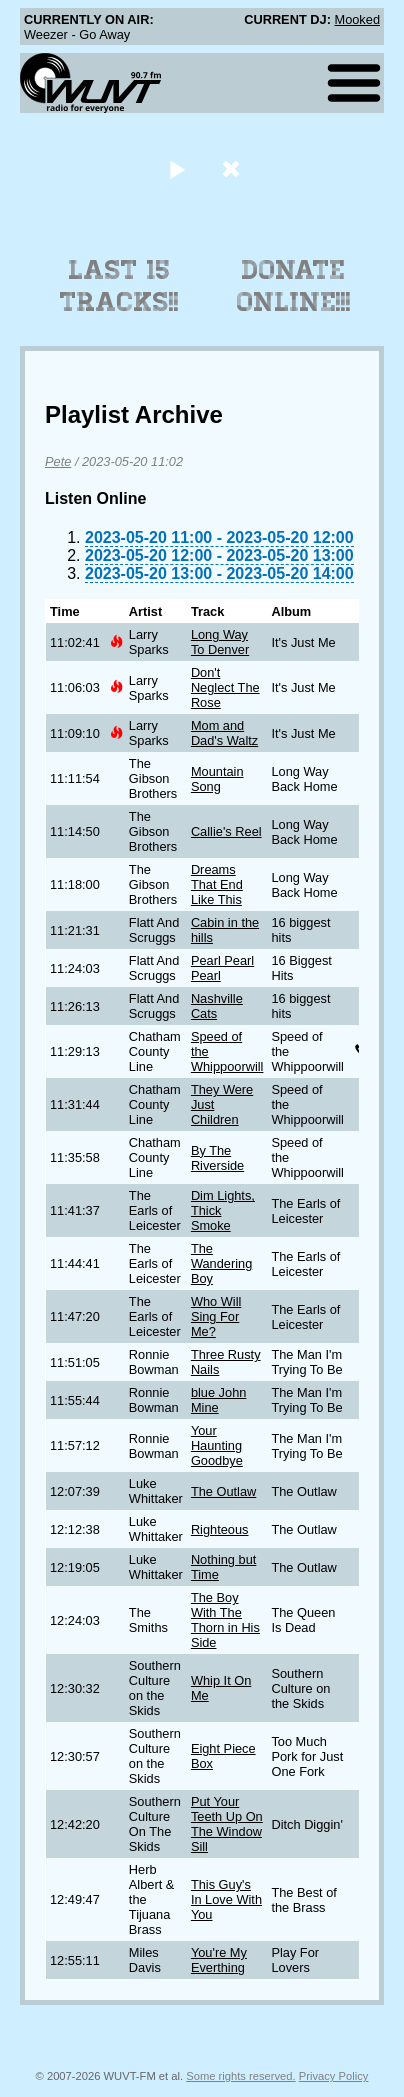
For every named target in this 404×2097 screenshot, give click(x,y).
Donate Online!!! (294, 286)
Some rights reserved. (240, 2076)
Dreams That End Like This (217, 884)
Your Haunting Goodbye (217, 1445)
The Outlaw (223, 1491)
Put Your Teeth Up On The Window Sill (227, 1824)
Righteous (220, 1529)
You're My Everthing (219, 1960)
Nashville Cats (217, 1006)
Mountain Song (217, 779)
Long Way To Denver (220, 642)
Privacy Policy (334, 2076)
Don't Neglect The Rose (225, 687)
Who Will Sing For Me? (216, 1316)
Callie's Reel (226, 831)
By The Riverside (217, 1158)
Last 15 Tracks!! (119, 286)
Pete (58, 461)
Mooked (357, 19)
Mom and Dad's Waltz (224, 733)
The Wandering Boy (221, 1263)
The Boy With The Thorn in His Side (225, 1620)
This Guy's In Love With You (226, 1899)
